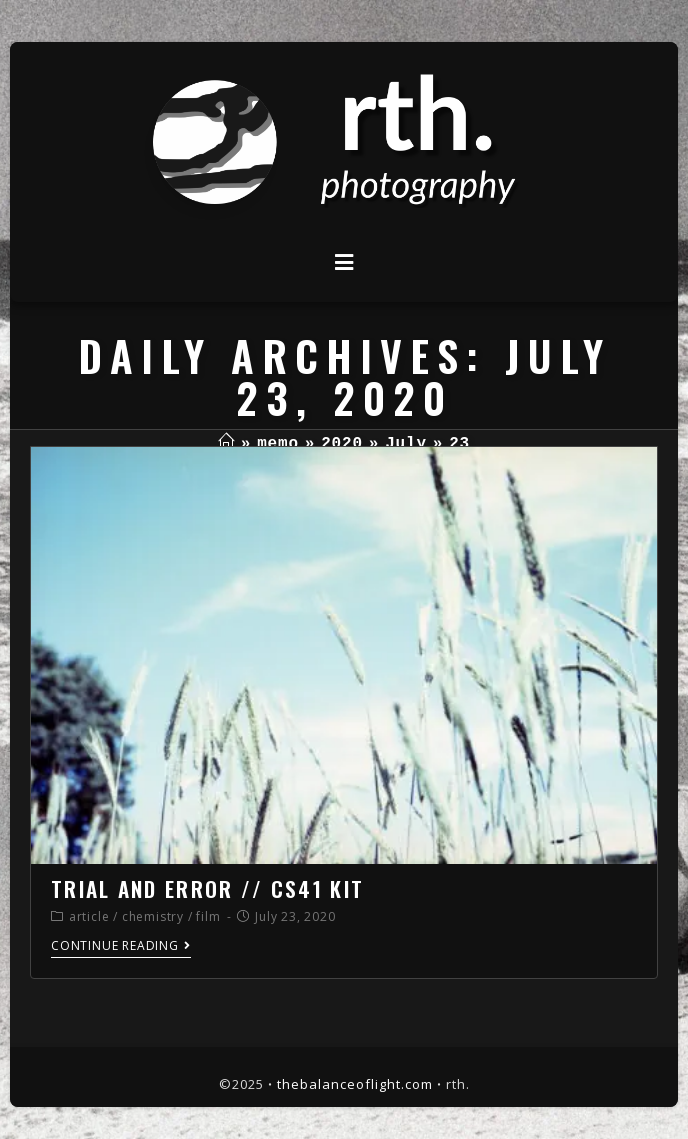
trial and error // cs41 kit (207, 888)
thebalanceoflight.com (355, 1084)
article (89, 916)
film (208, 916)
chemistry (153, 916)
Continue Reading (121, 946)
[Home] (226, 444)
